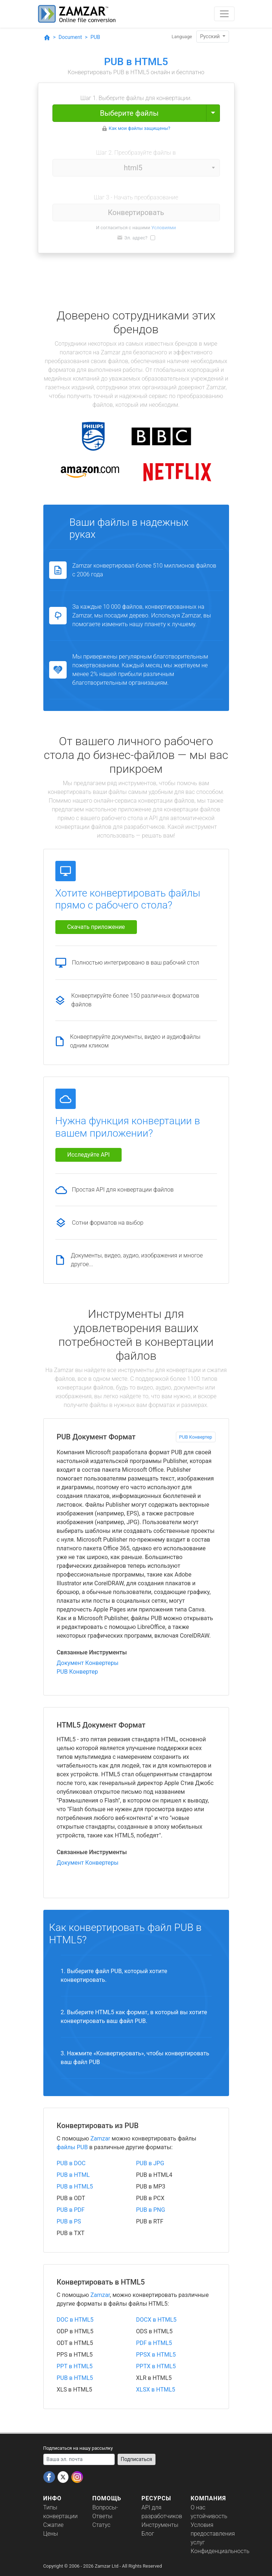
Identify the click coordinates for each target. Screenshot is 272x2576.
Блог (148, 2533)
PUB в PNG (150, 2209)
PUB (95, 37)
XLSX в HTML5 (156, 2389)
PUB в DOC (71, 2163)
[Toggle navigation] (224, 14)
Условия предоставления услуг (213, 2533)
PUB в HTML (73, 2174)
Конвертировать (136, 212)
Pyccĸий (210, 36)
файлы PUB (72, 2147)
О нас (198, 2507)
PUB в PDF (71, 2209)
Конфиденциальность (220, 2551)
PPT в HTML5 (75, 2366)
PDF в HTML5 (154, 2343)
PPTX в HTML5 (156, 2366)
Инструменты (160, 2524)
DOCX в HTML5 (156, 2319)
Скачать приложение (96, 926)
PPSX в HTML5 (156, 2354)
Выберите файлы (129, 113)
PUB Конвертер (195, 1437)
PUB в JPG (150, 2163)
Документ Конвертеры (88, 1662)
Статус (101, 2524)
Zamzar (100, 2138)
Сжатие (53, 2524)
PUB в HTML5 (75, 2186)
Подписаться (136, 2459)
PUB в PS (69, 2221)
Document (70, 37)
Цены (50, 2533)
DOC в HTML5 (75, 2319)
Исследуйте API (88, 1154)
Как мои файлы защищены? (139, 128)
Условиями (163, 227)
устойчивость (209, 2516)
